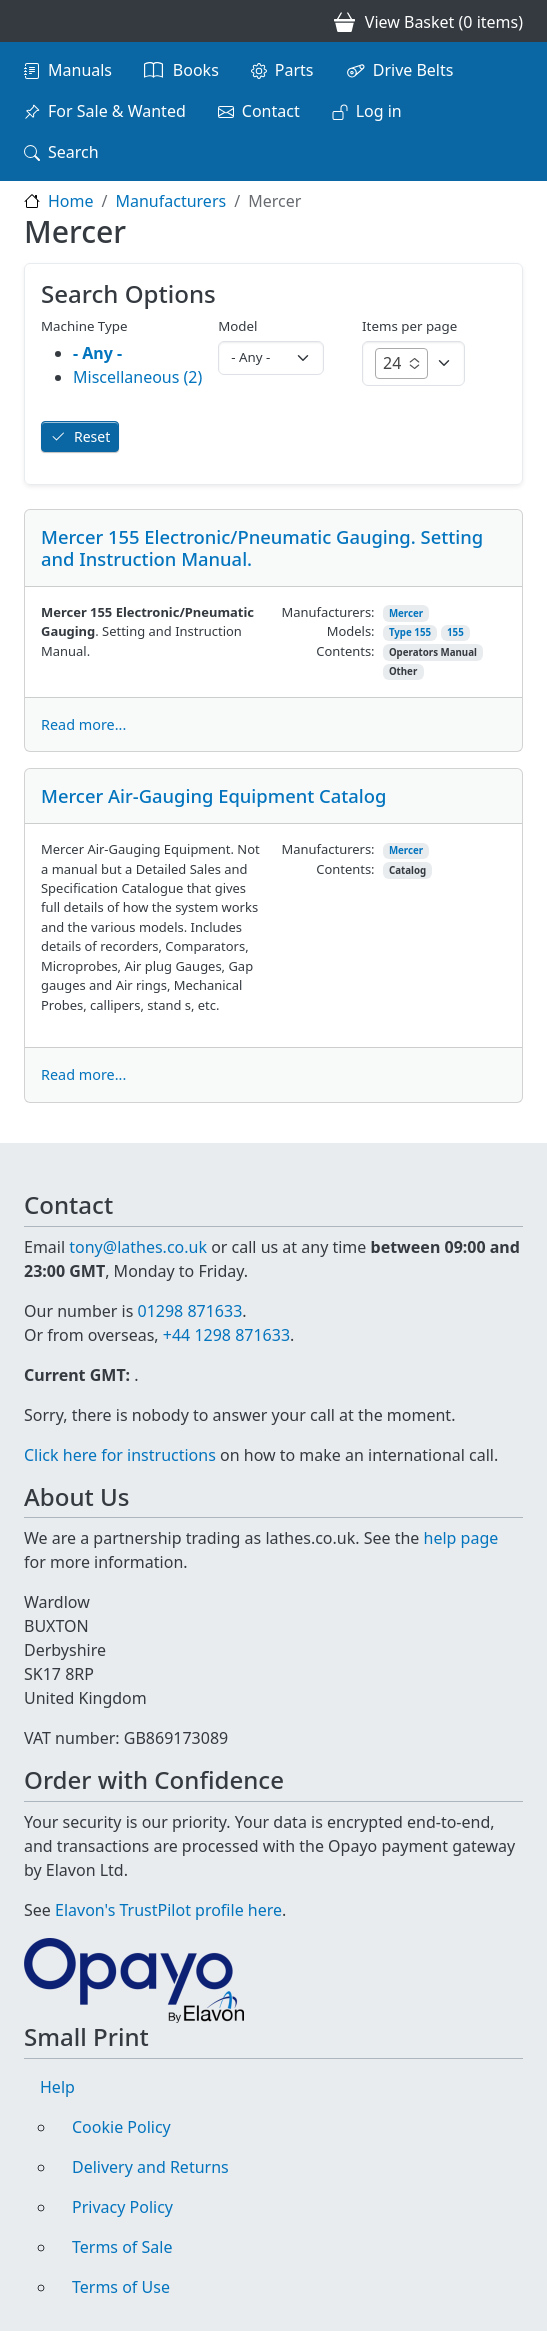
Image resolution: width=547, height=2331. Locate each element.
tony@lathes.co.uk (138, 1247)
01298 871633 (189, 1311)
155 (455, 632)
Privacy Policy (122, 2207)
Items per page (409, 326)
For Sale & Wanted (117, 111)
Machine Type (84, 326)
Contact (271, 111)
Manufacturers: (328, 612)
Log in (379, 111)
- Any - (97, 353)
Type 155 (410, 632)
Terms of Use (121, 2287)
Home (71, 201)
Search (73, 152)
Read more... (83, 724)
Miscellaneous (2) (137, 377)
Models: (351, 631)
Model (237, 326)
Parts (294, 70)
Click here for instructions (120, 1455)
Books (196, 70)
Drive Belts (413, 70)
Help (57, 2087)
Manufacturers (170, 201)
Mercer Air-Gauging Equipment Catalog (213, 795)
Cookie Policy (121, 2127)
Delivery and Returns (150, 2167)
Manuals (80, 70)
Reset (92, 436)
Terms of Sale (122, 2247)
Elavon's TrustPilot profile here (168, 1910)
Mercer (406, 613)
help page (461, 1538)
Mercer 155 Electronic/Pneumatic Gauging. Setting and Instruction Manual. (262, 547)
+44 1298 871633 (226, 1335)
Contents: (345, 651)
